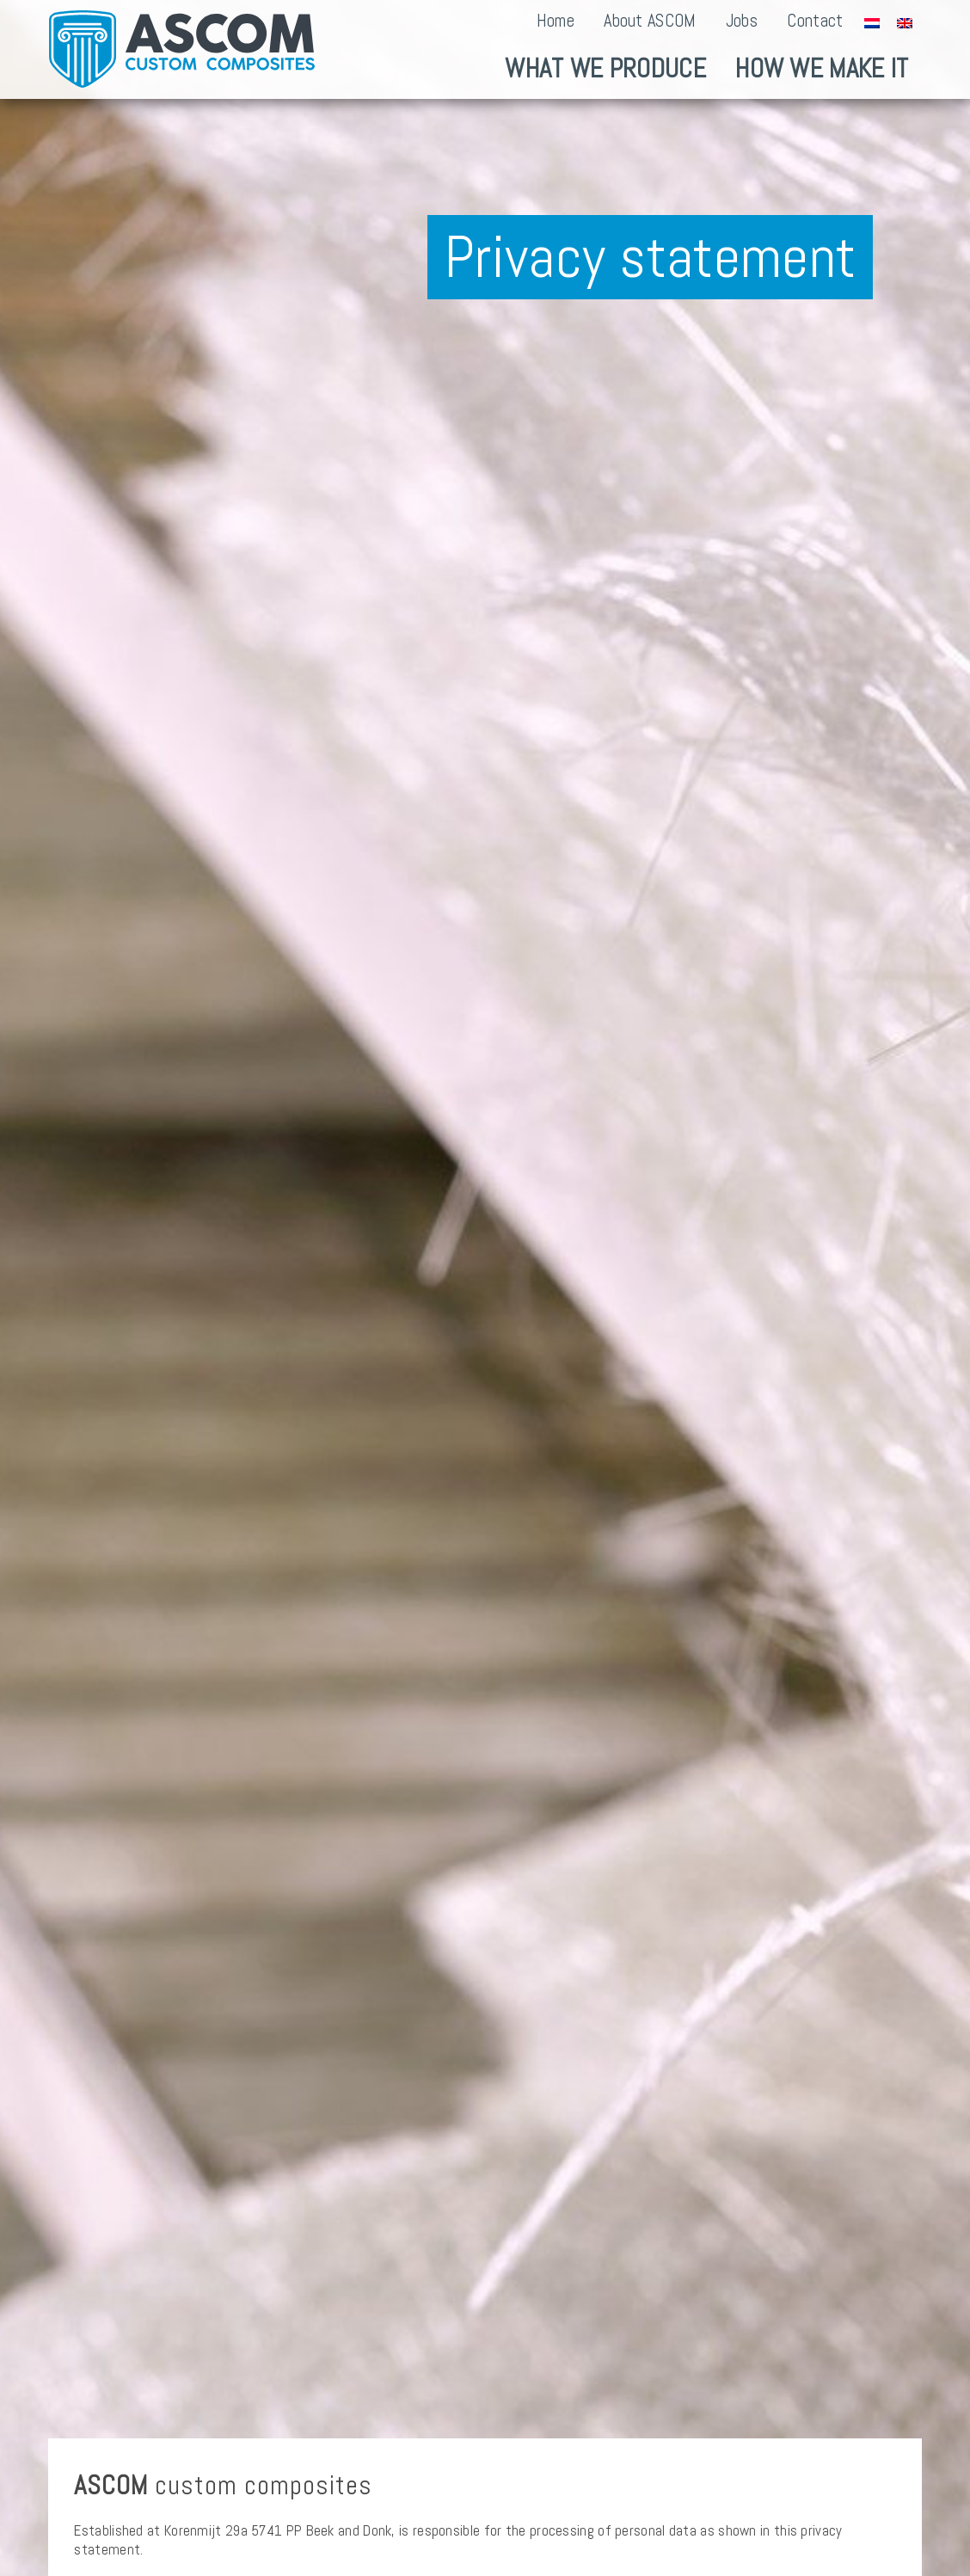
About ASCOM (650, 21)
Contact (815, 21)
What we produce (605, 68)
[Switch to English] (904, 22)
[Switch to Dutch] (872, 22)
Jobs (742, 21)
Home (555, 21)
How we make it (821, 68)
